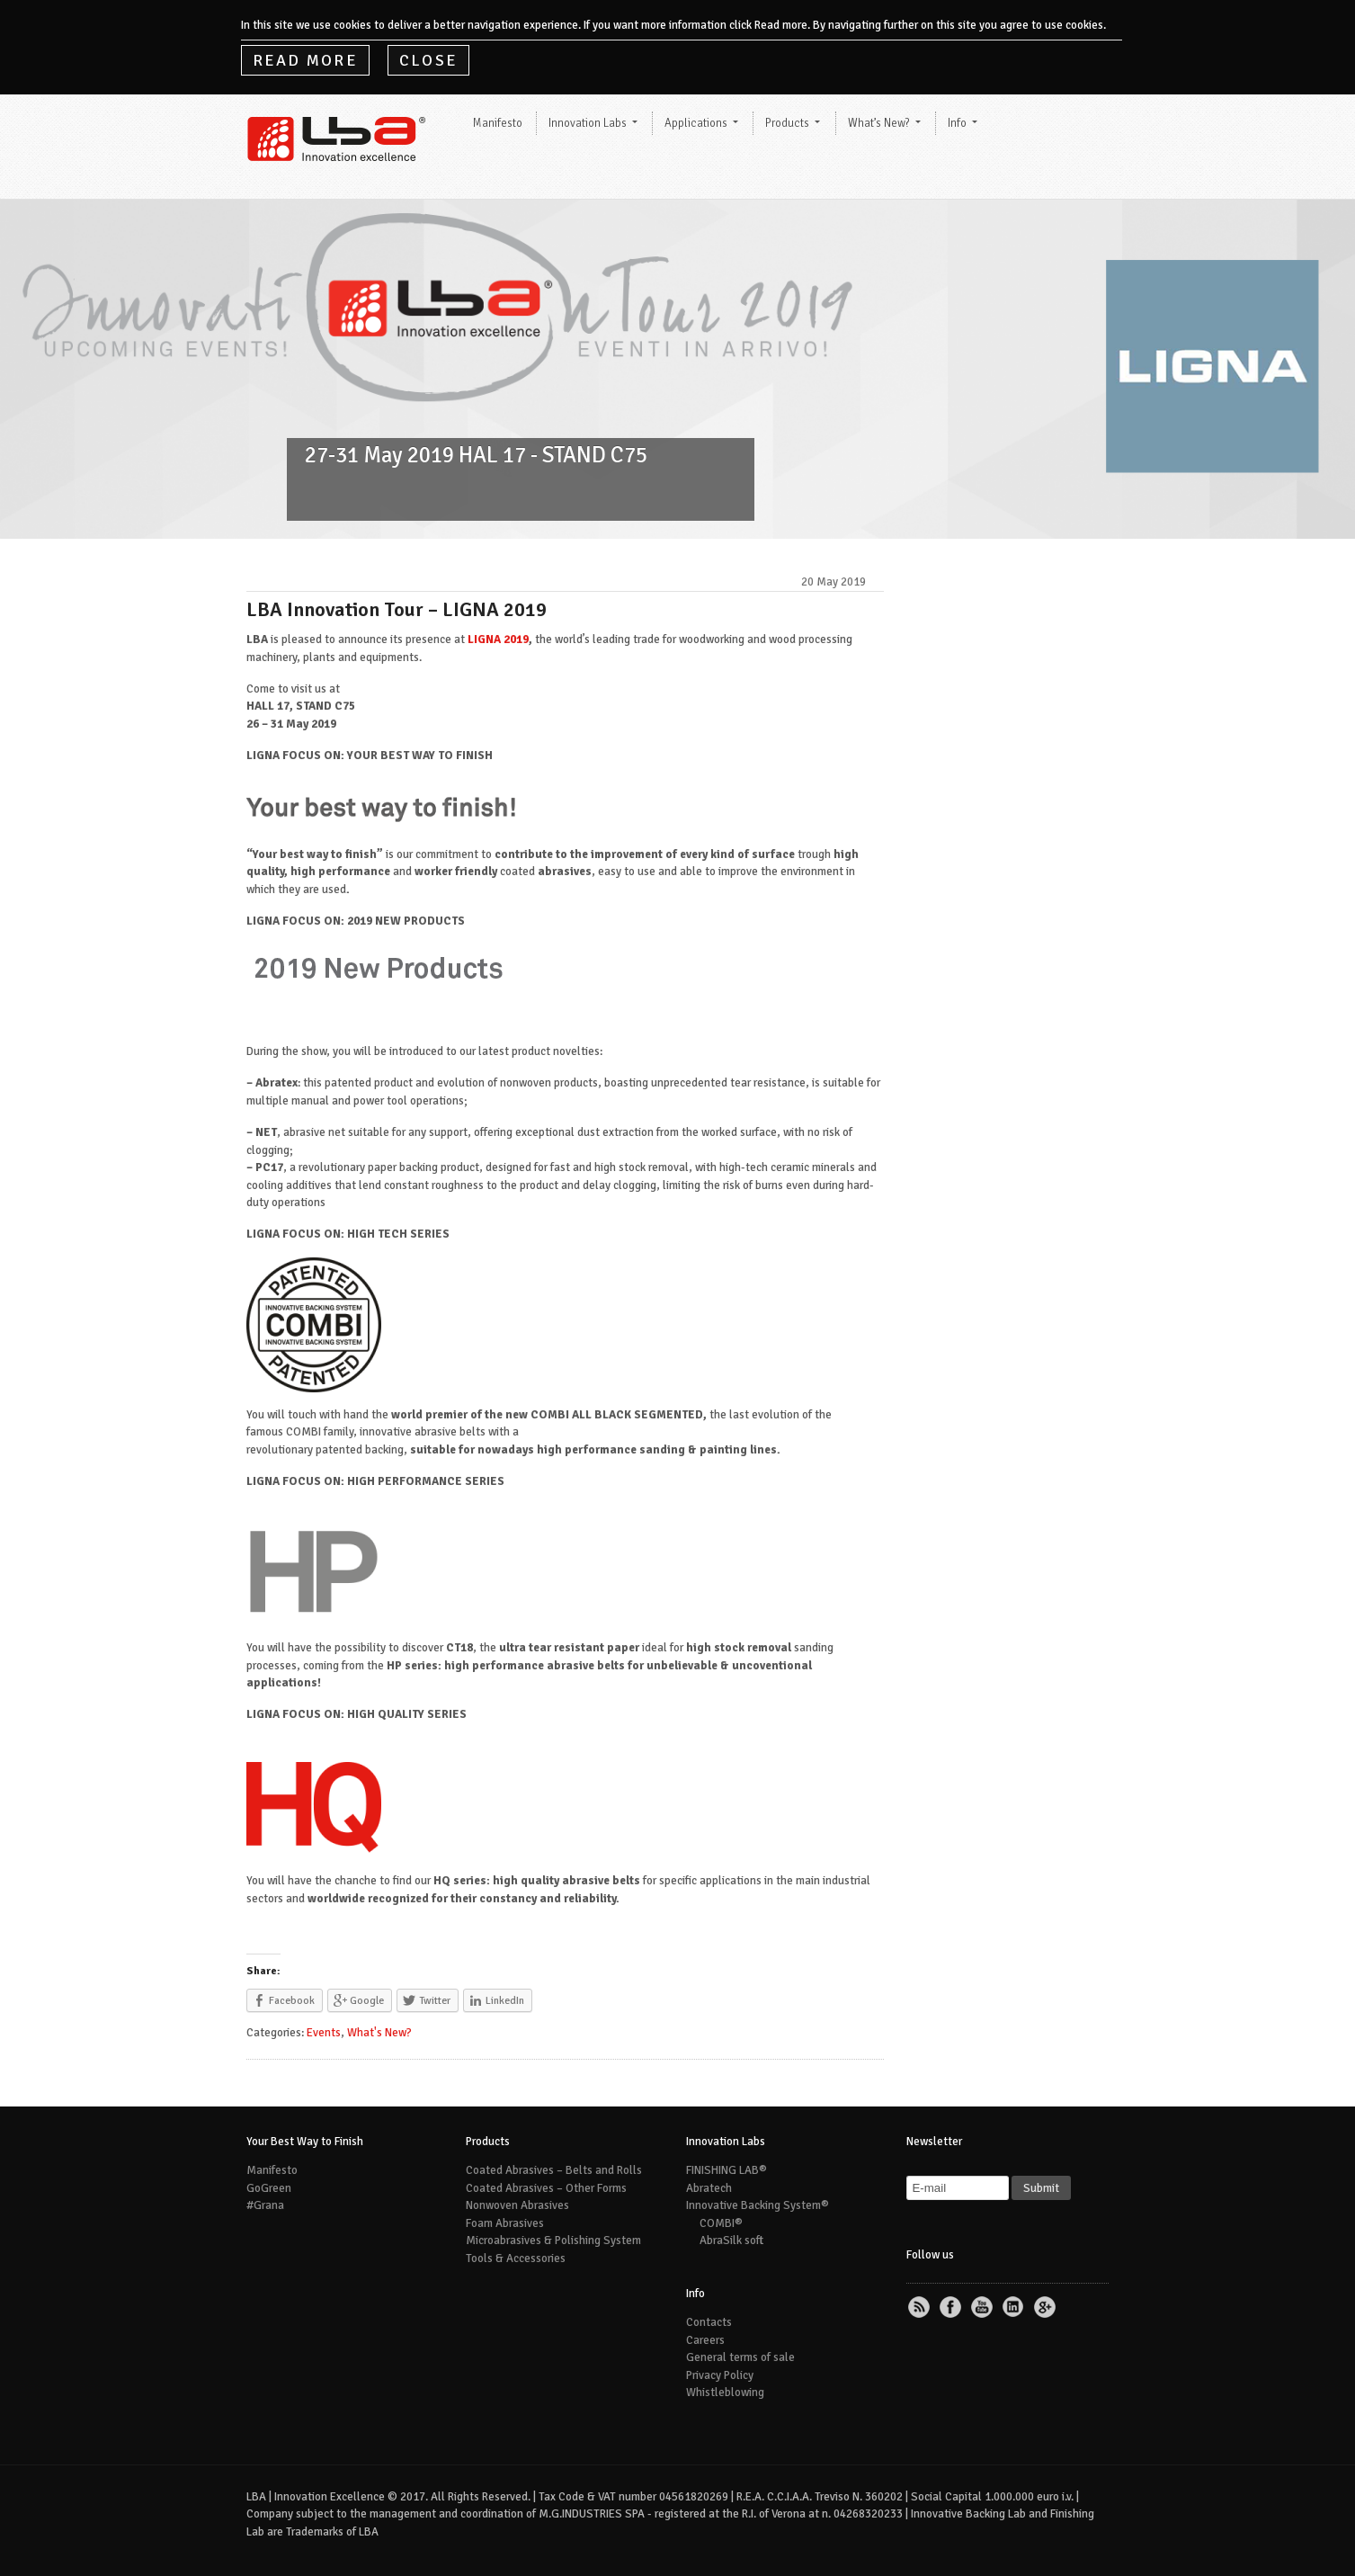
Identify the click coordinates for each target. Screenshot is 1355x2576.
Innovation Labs (587, 123)
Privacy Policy (719, 2375)
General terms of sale (740, 2357)
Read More (305, 60)
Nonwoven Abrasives (517, 2205)
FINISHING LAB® (726, 2170)
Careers (705, 2340)
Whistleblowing (725, 2392)
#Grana (265, 2205)
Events (324, 2033)
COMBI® (721, 2223)
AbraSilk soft (731, 2240)
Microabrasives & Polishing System (553, 2240)
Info (957, 123)
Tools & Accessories (516, 2258)
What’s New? (879, 123)
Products (787, 123)
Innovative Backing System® (757, 2205)
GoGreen (268, 2188)
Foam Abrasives (505, 2223)
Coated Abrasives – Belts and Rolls (554, 2170)
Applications (695, 123)
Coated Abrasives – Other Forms (546, 2188)
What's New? (379, 2033)
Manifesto (497, 123)
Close (428, 60)
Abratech (709, 2188)
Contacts (709, 2322)
